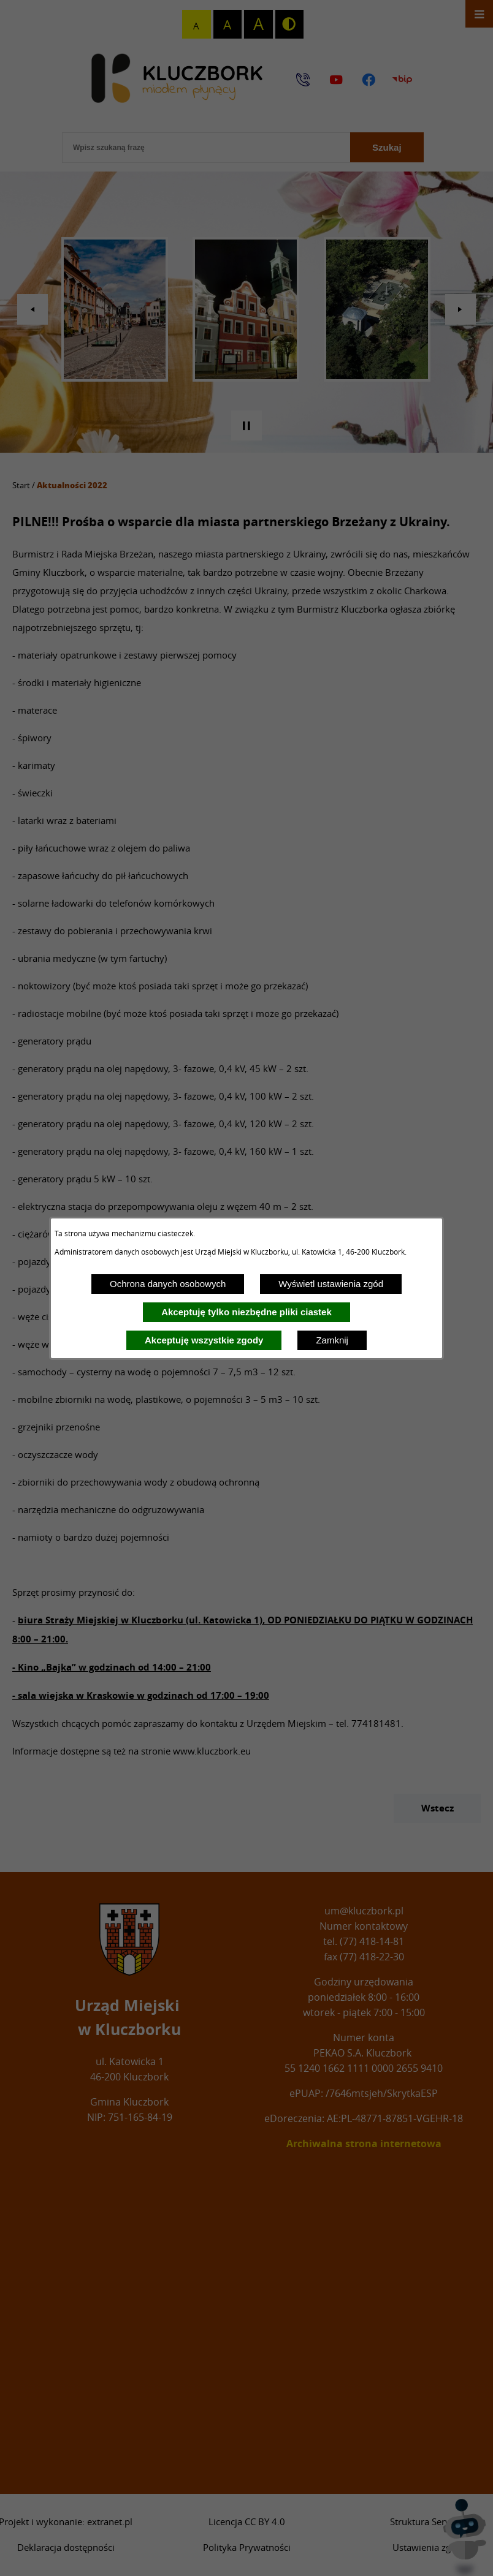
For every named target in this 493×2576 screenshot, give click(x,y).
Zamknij (332, 1340)
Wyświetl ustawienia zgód (330, 1284)
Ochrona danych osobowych (168, 1284)
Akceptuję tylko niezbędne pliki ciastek (246, 1312)
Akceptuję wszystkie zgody (204, 1340)
